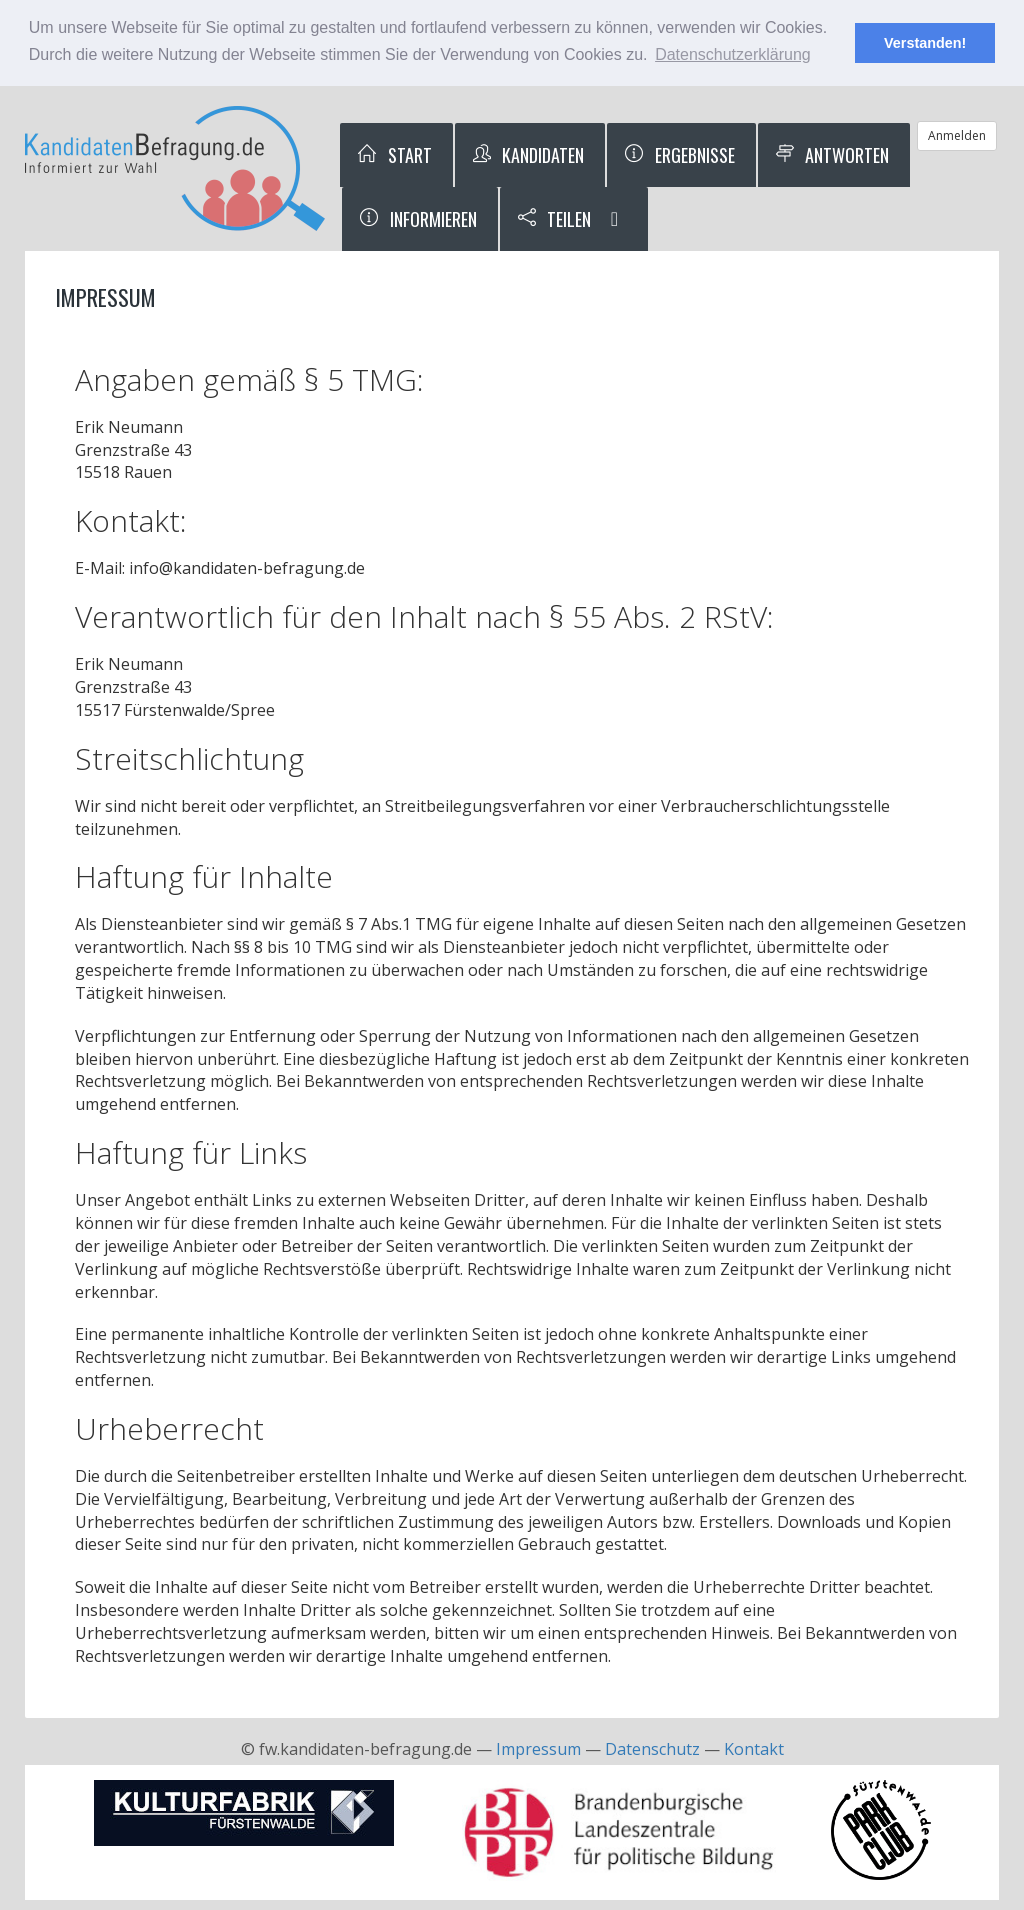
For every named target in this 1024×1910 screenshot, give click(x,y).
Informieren (417, 219)
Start (394, 155)
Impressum (538, 1749)
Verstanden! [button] (925, 43)
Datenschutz (652, 1749)
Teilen (554, 219)
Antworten (832, 155)
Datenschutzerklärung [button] (733, 54)
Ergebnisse (679, 155)
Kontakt (754, 1749)
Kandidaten (528, 155)
